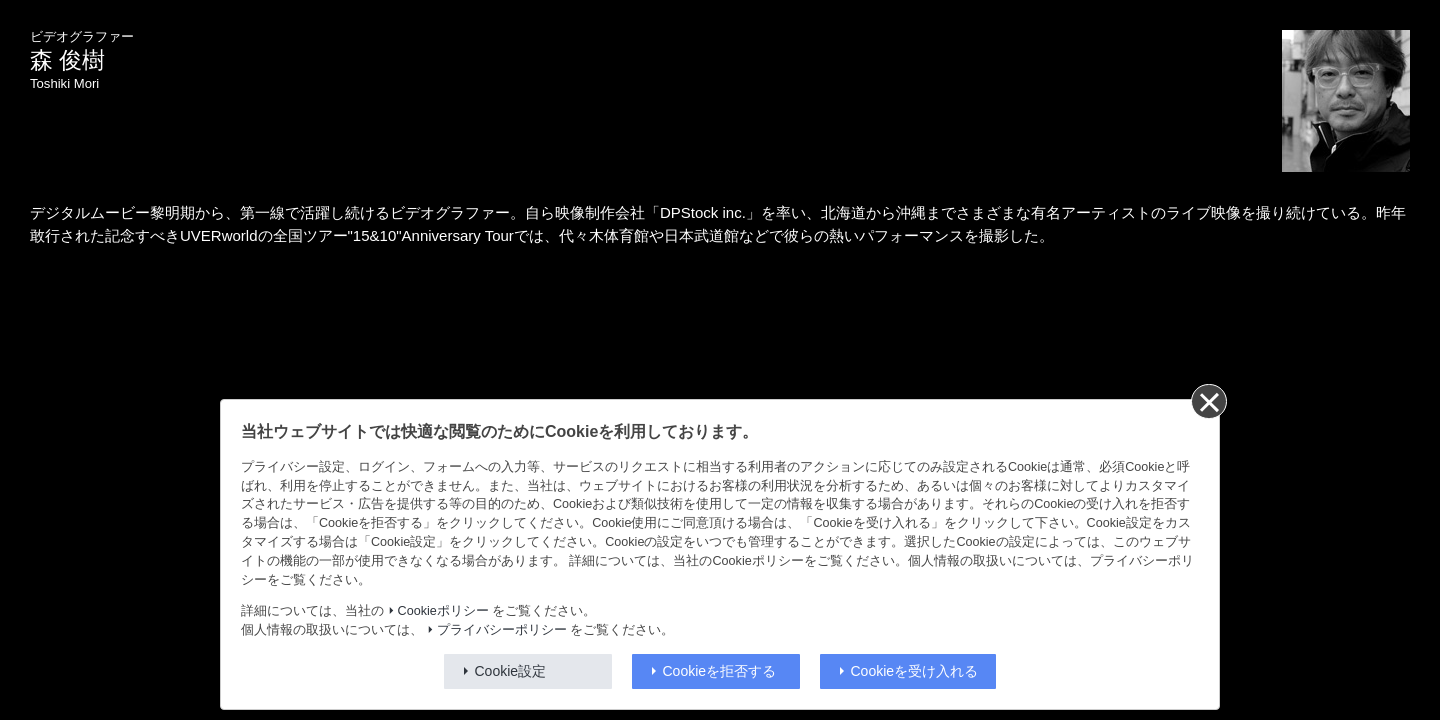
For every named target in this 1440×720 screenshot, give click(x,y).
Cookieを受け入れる (915, 671)
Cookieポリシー (443, 611)
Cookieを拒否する (720, 671)
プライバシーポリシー (502, 630)
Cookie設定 (511, 671)
